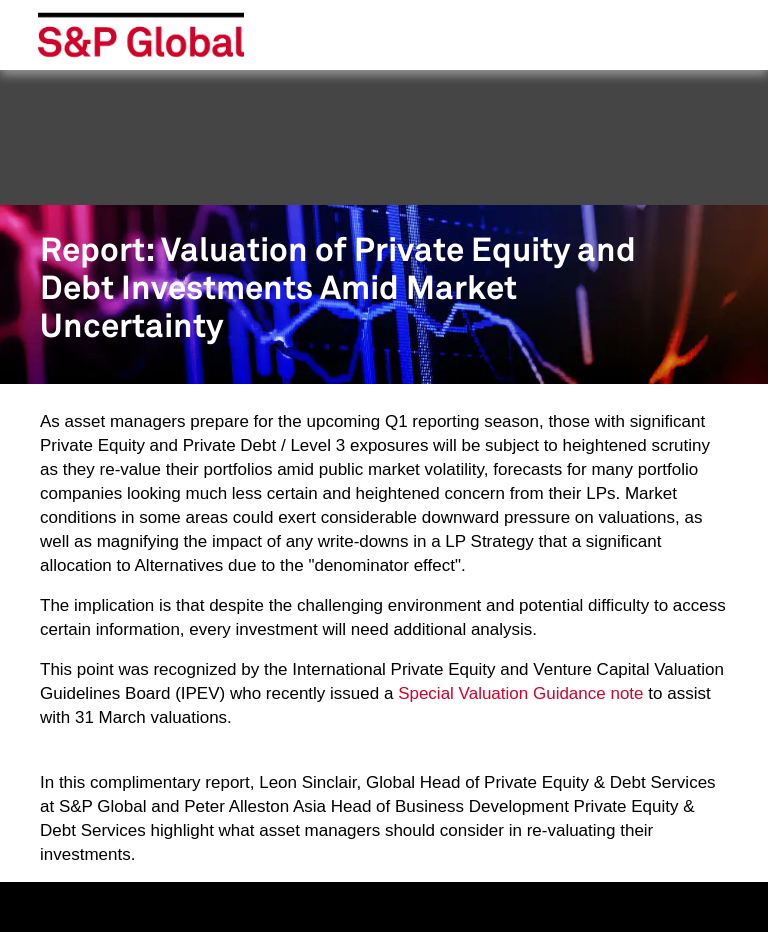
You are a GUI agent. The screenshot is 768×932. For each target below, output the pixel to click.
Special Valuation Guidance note (520, 693)
